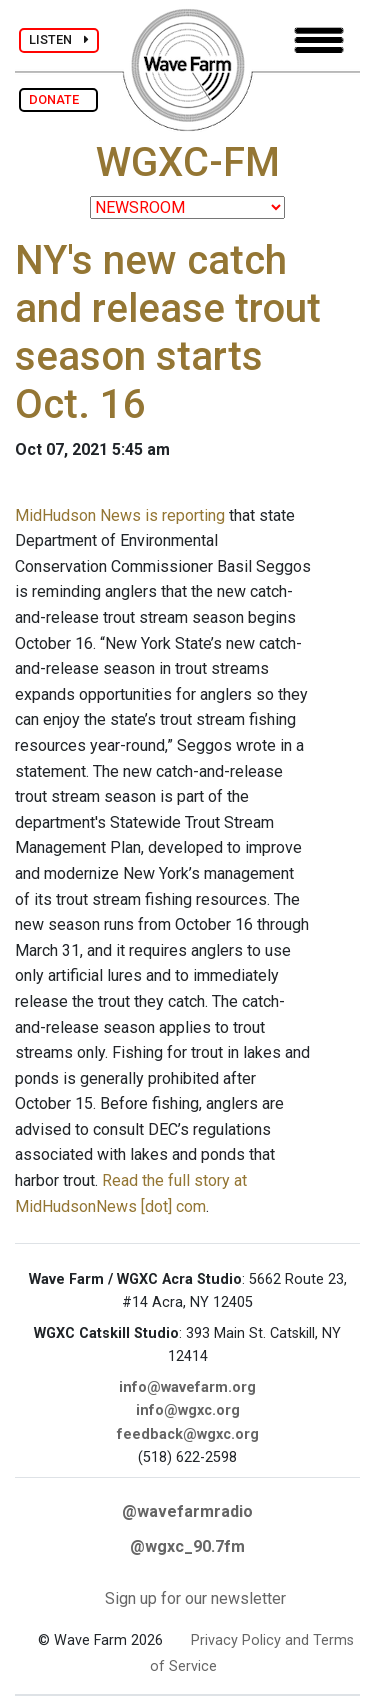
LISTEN (59, 39)
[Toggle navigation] (319, 40)
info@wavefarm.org (187, 1387)
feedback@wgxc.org (188, 1434)
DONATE (58, 99)
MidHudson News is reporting (120, 515)
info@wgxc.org (188, 1410)
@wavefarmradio (187, 1511)
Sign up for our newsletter (195, 1598)
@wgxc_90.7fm (187, 1546)
